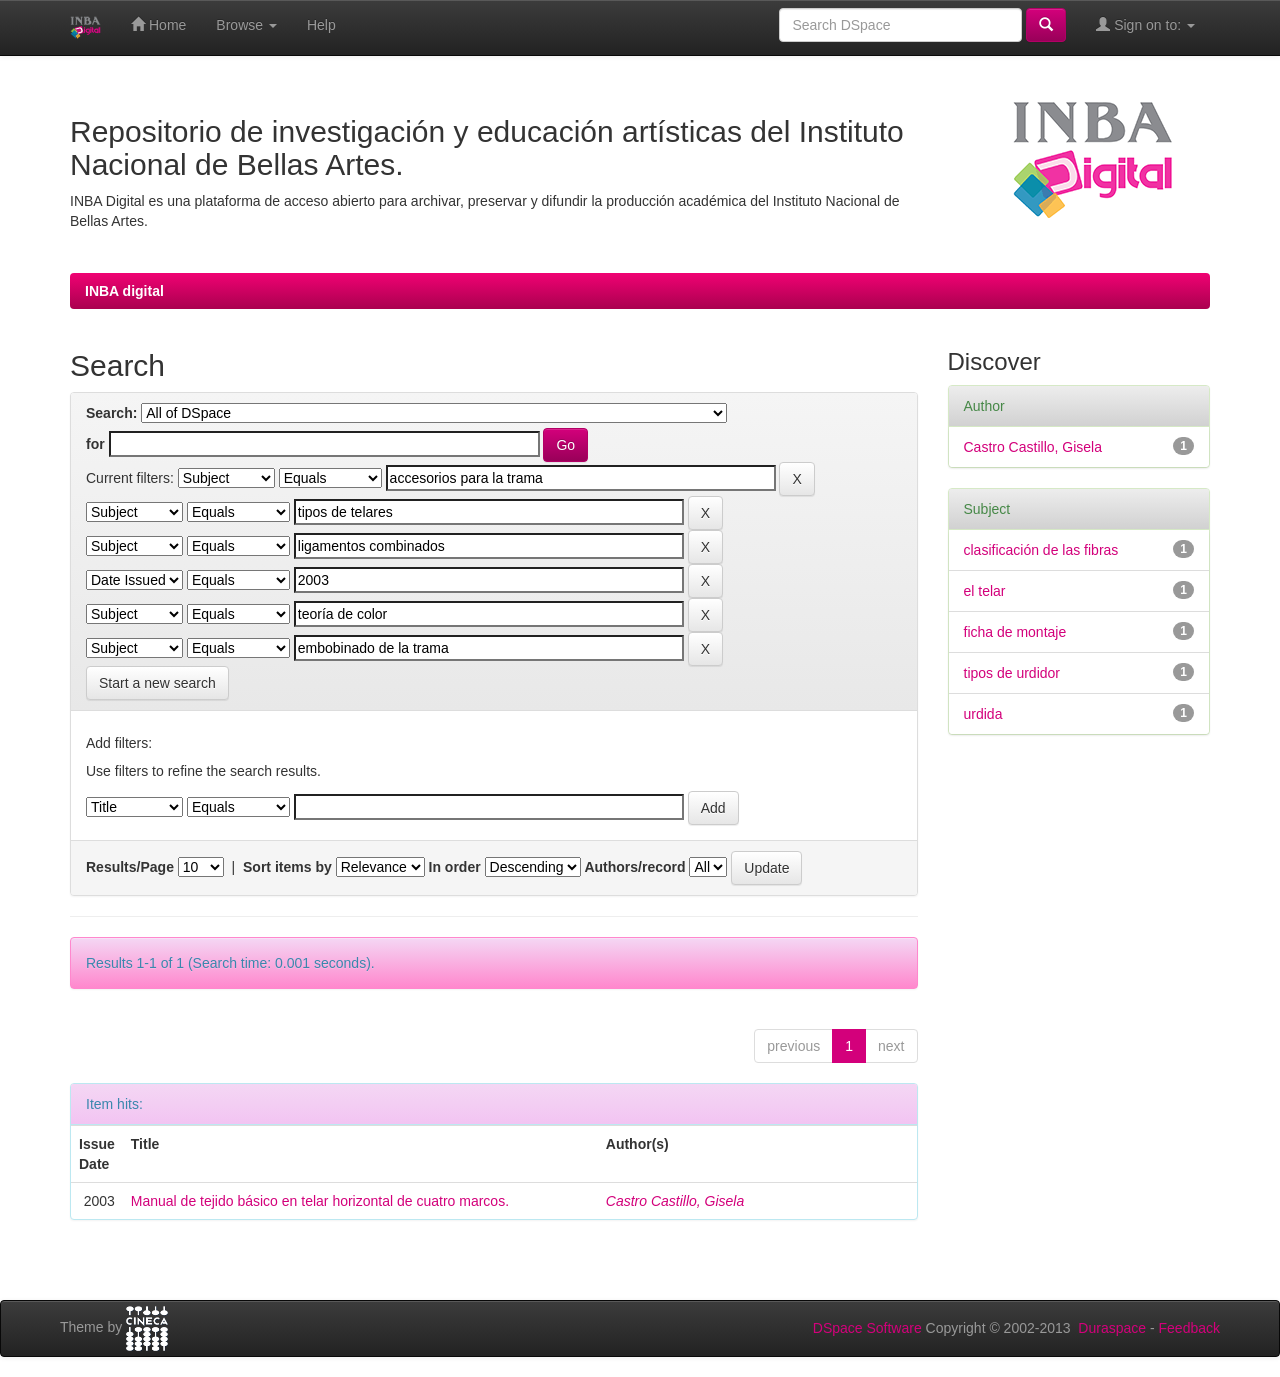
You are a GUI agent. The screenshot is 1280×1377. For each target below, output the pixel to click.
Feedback (1189, 1328)
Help (321, 25)
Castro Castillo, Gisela (675, 1201)
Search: (111, 413)
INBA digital (124, 291)
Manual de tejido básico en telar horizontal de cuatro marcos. (320, 1201)
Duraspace (1112, 1328)
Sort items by (287, 867)
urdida (983, 714)
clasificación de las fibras (1041, 550)
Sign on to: (1145, 24)
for (95, 444)
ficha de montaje (1015, 632)
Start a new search (157, 683)
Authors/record (634, 867)
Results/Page (130, 867)
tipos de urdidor (1012, 673)
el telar (985, 591)
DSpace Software (867, 1328)
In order (455, 867)
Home (158, 24)
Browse (246, 25)
